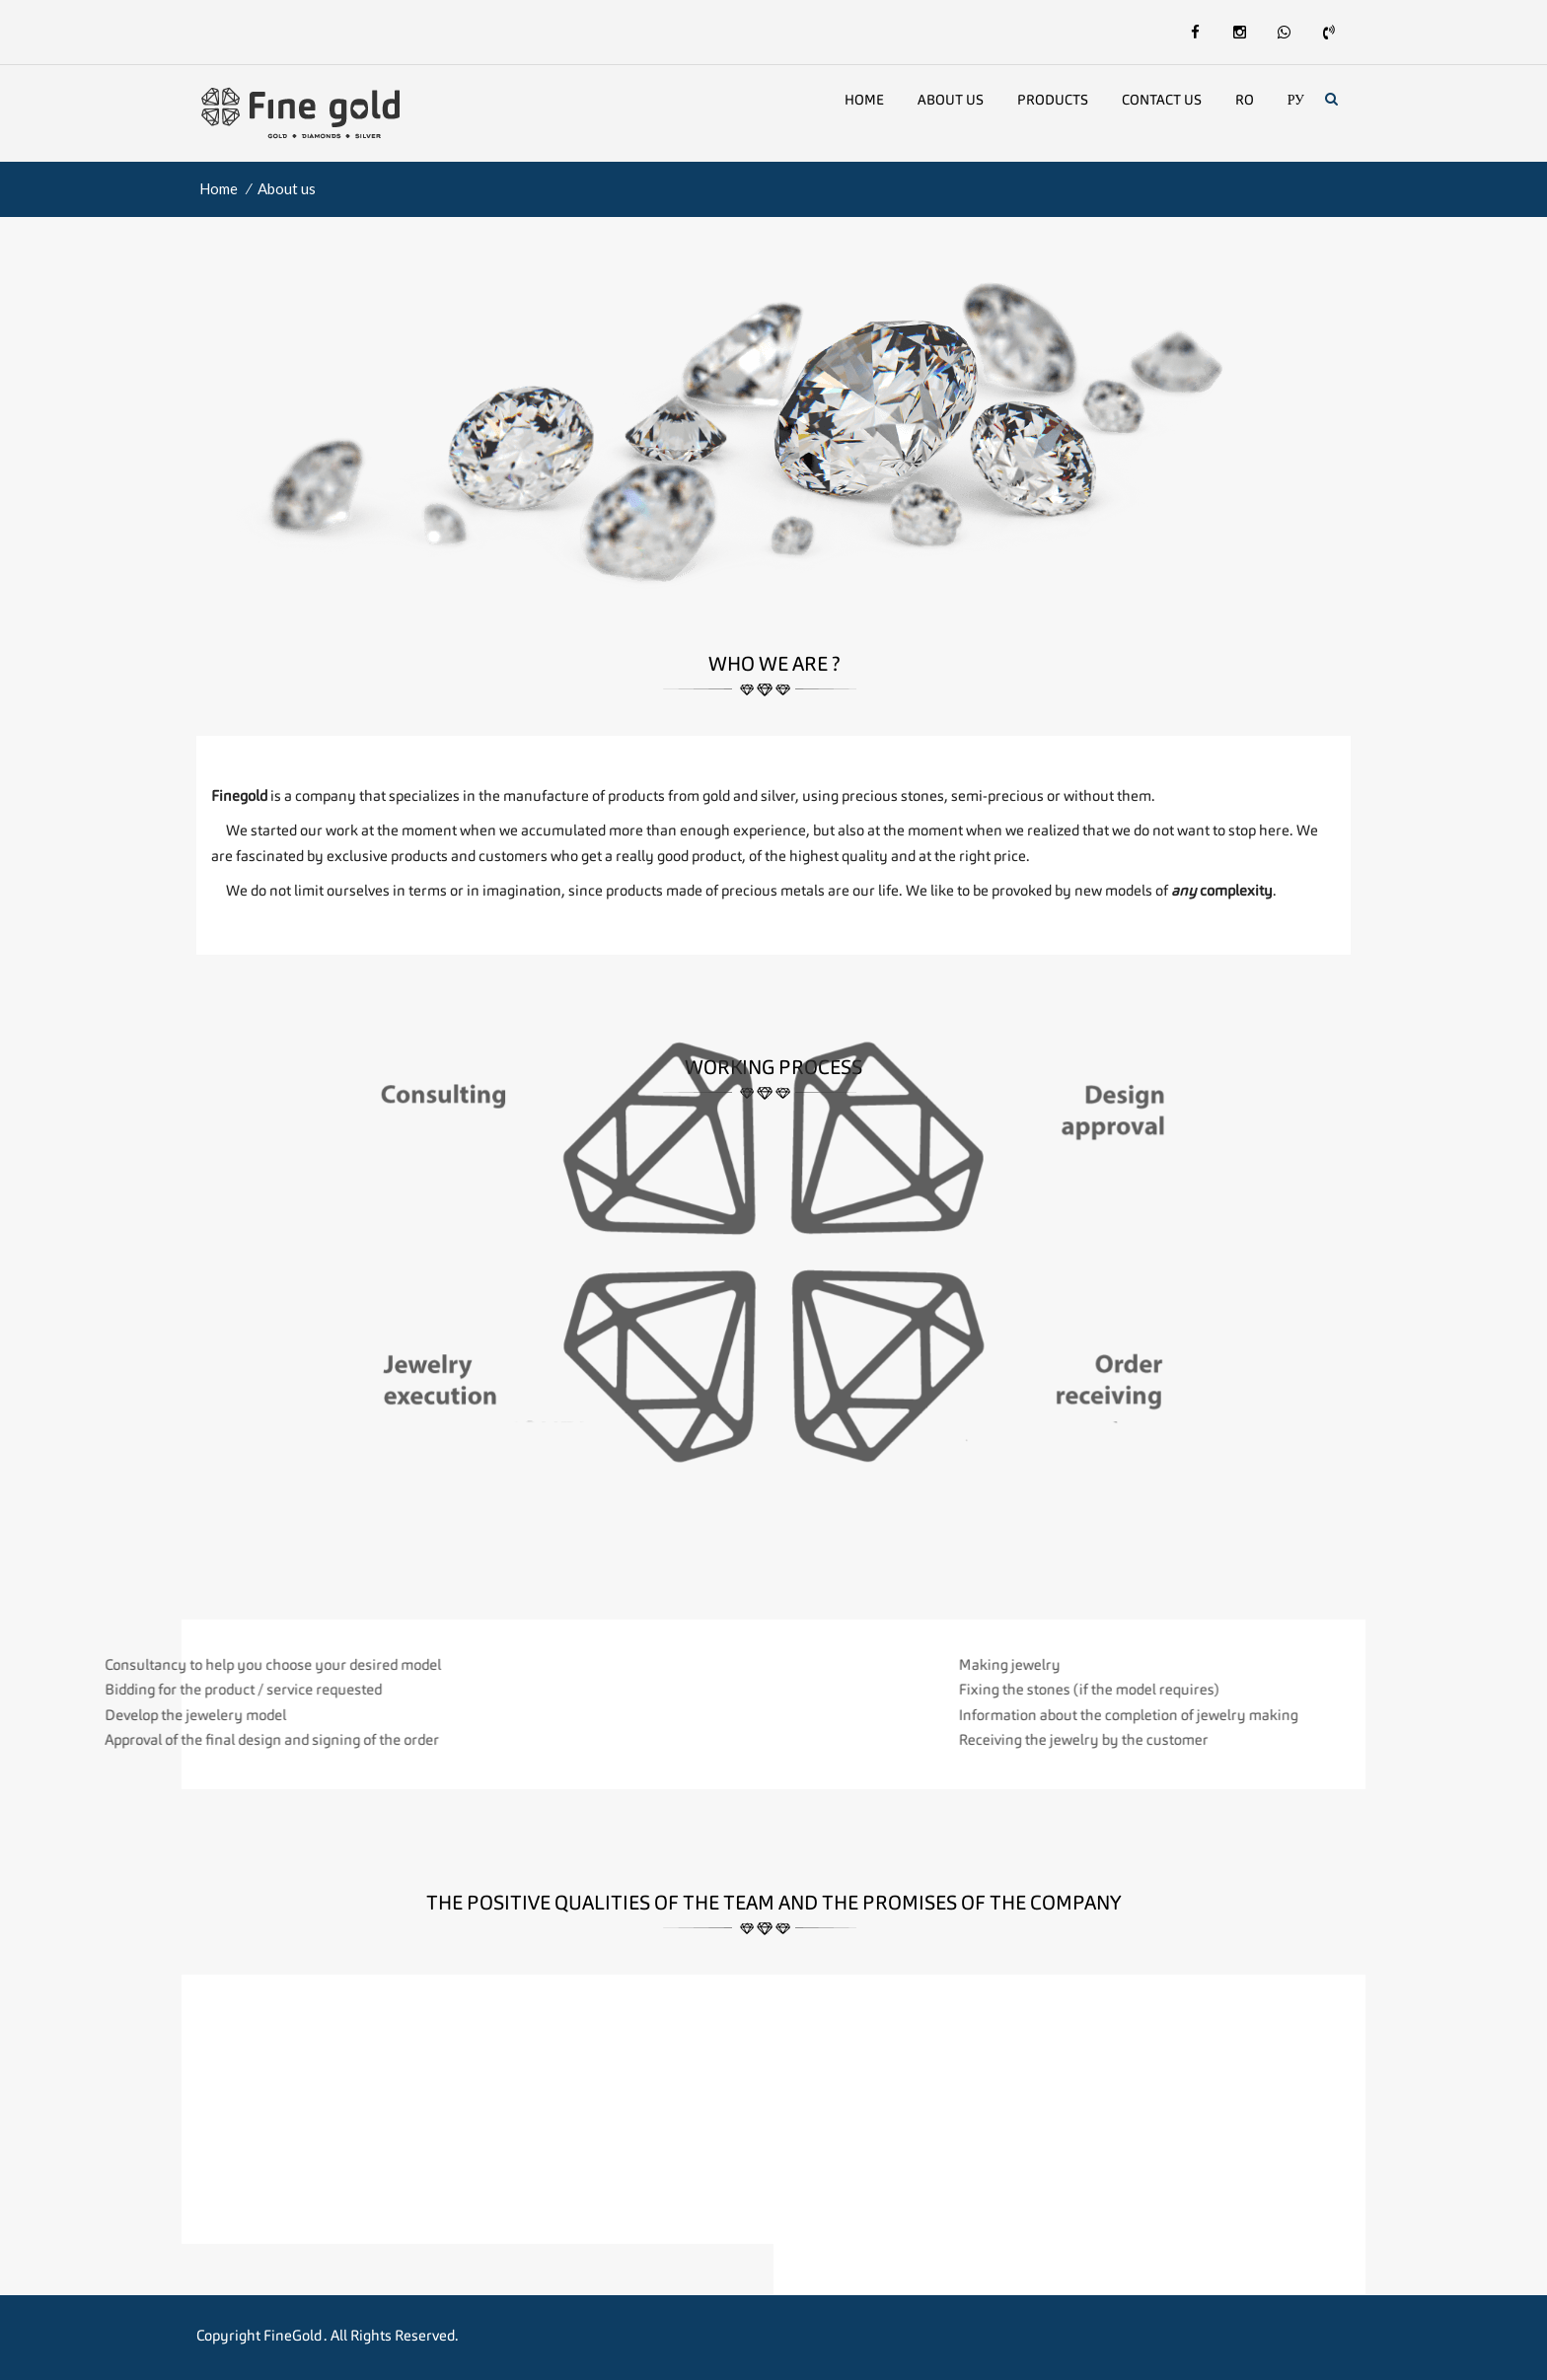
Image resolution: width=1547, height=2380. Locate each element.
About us (951, 101)
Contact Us (1162, 101)
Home (864, 101)
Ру (1296, 101)
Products (1052, 101)
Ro (1244, 101)
